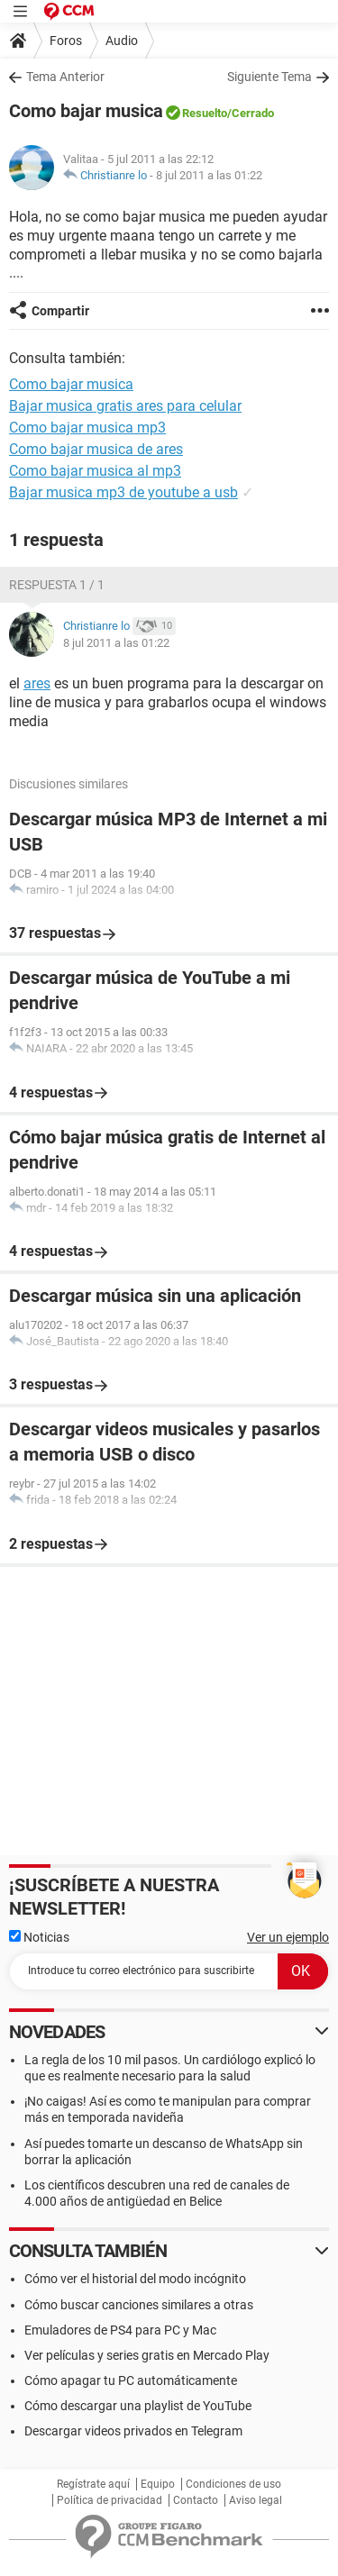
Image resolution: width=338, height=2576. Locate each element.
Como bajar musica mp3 (87, 427)
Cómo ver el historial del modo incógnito (135, 2278)
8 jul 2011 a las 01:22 (209, 175)
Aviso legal (255, 2500)
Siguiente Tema (269, 76)
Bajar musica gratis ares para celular (125, 405)
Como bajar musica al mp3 (95, 470)
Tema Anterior (65, 76)
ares (36, 683)
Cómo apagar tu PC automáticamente (130, 2380)
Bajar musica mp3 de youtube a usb (123, 492)
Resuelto (204, 113)
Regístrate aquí (93, 2484)
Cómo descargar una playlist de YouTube (137, 2406)
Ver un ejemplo (288, 1937)
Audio (121, 40)
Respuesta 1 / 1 (57, 585)
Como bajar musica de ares (96, 449)
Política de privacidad (109, 2500)
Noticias (39, 1937)
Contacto (195, 2500)
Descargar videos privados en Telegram (133, 2431)
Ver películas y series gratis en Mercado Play (146, 2355)
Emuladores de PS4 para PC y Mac (120, 2330)
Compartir (60, 311)
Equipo (158, 2484)
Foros (66, 40)
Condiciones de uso (233, 2484)
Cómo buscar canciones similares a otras (138, 2305)
